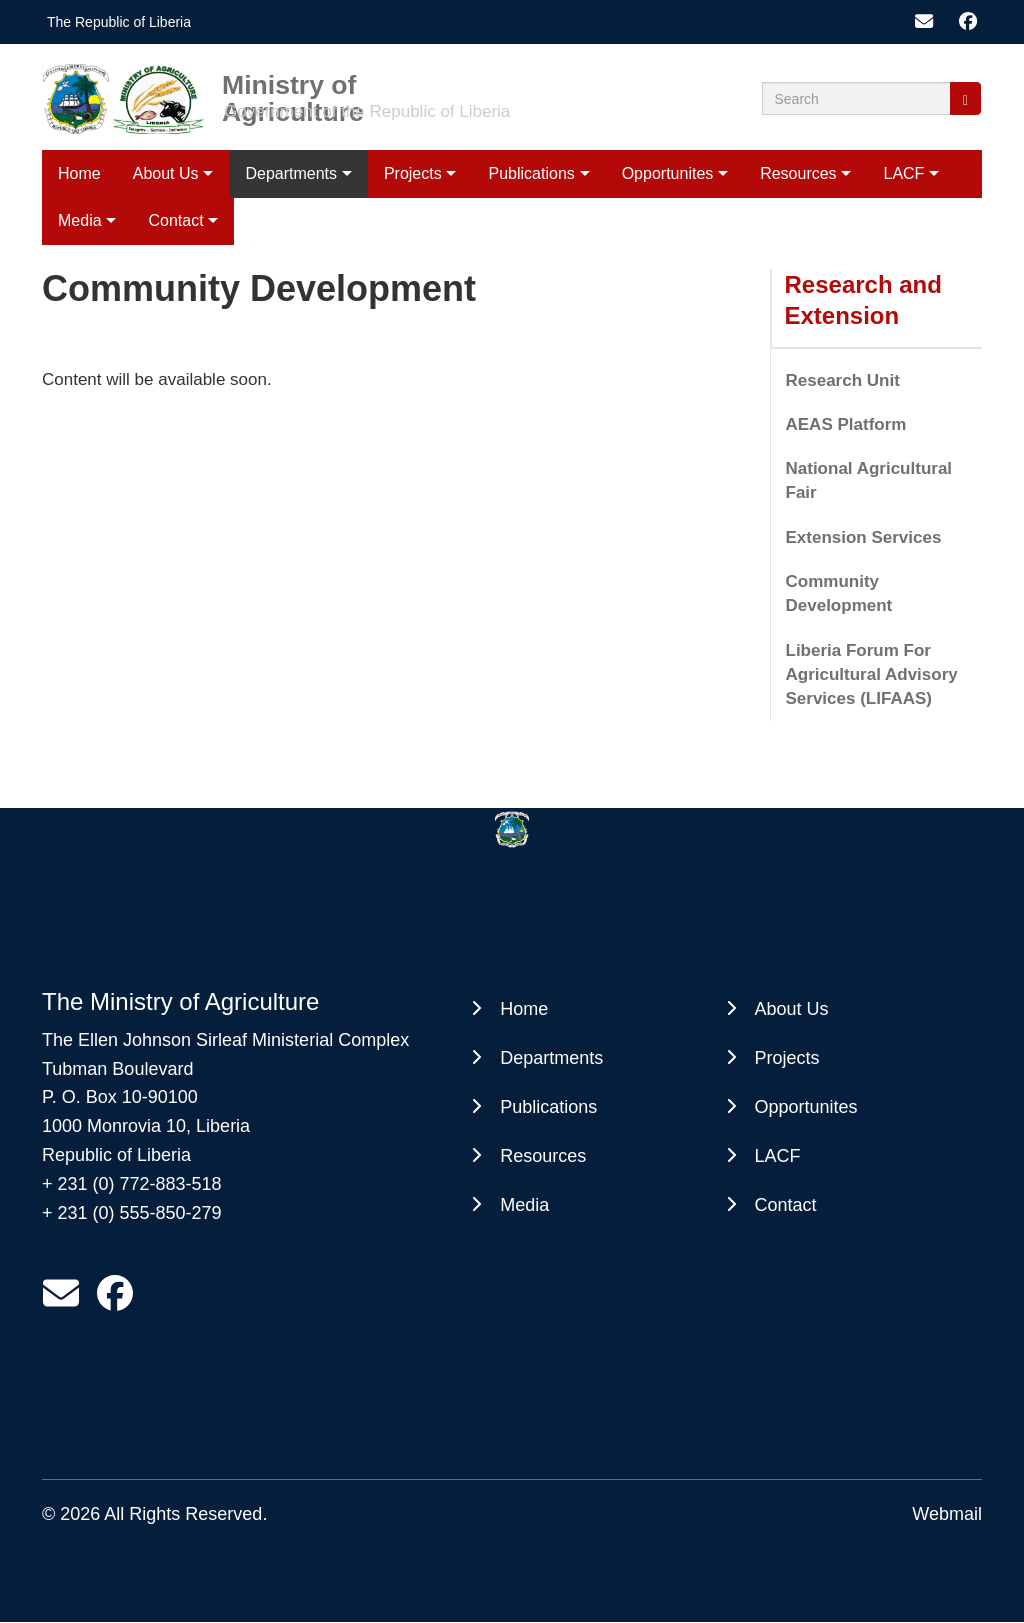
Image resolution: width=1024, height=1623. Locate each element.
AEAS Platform (846, 424)
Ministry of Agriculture (293, 83)
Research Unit (843, 380)
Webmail (947, 1514)
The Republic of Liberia (119, 22)
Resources (798, 173)
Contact (175, 220)
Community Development (839, 593)
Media (80, 220)
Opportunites (668, 173)
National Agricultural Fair (869, 480)
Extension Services (864, 537)
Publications (532, 173)
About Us (166, 173)
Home (79, 173)
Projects (413, 173)
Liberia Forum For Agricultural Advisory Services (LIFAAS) (872, 675)
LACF (903, 173)
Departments (291, 173)
